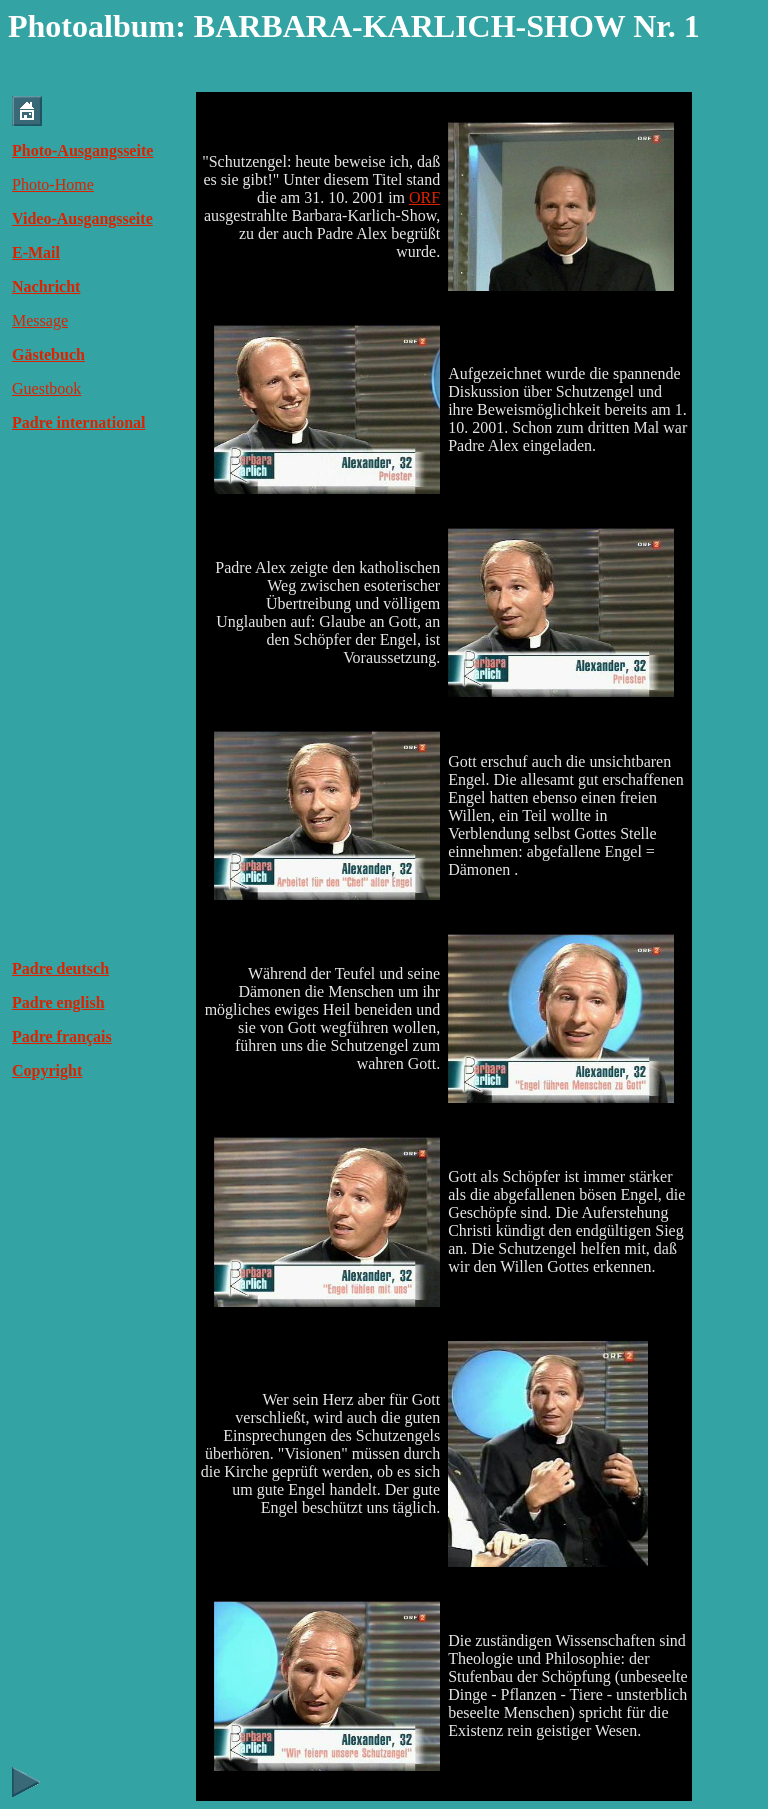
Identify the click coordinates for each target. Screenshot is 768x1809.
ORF (424, 197)
